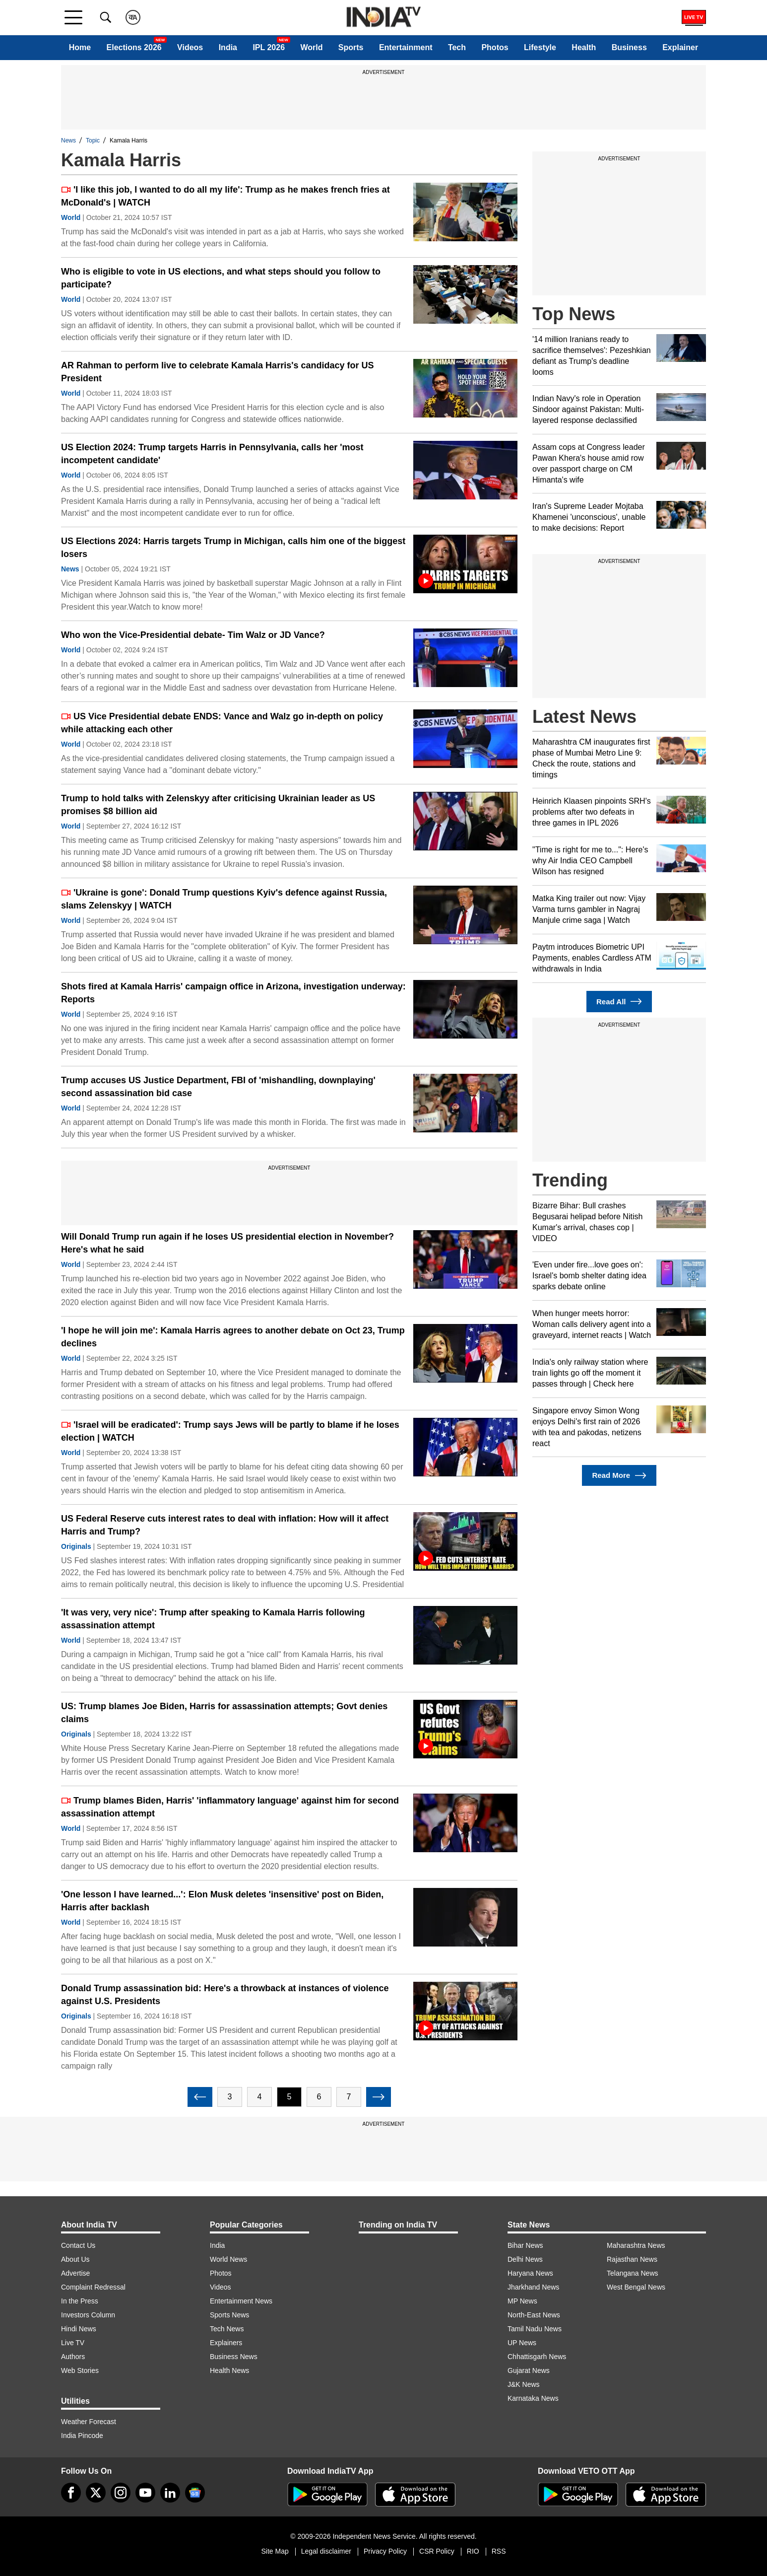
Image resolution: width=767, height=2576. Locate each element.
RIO (473, 2551)
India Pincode (82, 2435)
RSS (499, 2551)
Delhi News (525, 2259)
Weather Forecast (88, 2422)
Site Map (274, 2551)
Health (584, 47)
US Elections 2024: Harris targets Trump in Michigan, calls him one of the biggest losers (233, 547)
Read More (619, 1475)
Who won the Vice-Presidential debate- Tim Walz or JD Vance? (193, 635)
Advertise (75, 2273)
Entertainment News (241, 2301)
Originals (76, 1546)
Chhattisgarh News (537, 2357)
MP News (522, 2301)
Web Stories (80, 2370)
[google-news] (195, 2493)
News (68, 140)
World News (228, 2259)
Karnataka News (533, 2398)
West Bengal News (636, 2287)
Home (80, 47)
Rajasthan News (632, 2259)
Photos (494, 47)
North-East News (534, 2315)
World (311, 47)
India (228, 47)
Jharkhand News (533, 2287)
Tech (457, 47)
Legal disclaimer (326, 2551)
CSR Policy (436, 2551)
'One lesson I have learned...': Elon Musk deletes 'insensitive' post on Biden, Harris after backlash (222, 1900)
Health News (229, 2370)
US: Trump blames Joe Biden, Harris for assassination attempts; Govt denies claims (224, 1712)
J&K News (524, 2384)
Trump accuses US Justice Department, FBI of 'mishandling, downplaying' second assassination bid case (218, 1086)
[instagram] (120, 2493)
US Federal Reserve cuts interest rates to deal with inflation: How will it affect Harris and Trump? (224, 1525)
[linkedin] (170, 2493)
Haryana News (530, 2273)
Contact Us (78, 2245)
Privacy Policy (385, 2551)
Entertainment (406, 47)
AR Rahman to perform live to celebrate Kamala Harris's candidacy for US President (217, 371)
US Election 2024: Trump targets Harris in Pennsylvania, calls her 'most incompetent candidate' (212, 453)
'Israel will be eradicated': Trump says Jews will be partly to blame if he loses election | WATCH (230, 1431)
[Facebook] (71, 2493)
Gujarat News (529, 2370)
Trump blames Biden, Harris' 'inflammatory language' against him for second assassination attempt (230, 1807)
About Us (75, 2259)
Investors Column (88, 2315)
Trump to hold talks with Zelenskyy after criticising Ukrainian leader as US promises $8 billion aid (218, 804)
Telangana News (632, 2273)
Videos (190, 47)
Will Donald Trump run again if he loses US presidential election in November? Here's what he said (227, 1243)
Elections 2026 (134, 47)
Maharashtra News (636, 2245)
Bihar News (525, 2245)
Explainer (680, 47)
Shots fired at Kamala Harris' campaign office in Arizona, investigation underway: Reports (233, 992)
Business (629, 47)
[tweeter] (96, 2493)
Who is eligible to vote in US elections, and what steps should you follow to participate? (221, 278)
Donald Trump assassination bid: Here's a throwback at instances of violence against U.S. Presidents (224, 1994)
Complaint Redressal (93, 2287)
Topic (93, 140)
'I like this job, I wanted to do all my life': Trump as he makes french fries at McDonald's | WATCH (225, 196)
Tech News (227, 2329)
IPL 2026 (269, 47)
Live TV (72, 2343)
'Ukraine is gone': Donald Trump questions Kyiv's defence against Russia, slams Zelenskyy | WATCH (224, 899)
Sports (351, 47)
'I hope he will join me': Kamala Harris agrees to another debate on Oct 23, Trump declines (233, 1336)
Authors (73, 2357)
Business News (233, 2357)
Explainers (226, 2343)
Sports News (229, 2315)
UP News (522, 2343)
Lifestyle (540, 47)
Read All (619, 1001)
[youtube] (145, 2493)
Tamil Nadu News (535, 2329)
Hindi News (78, 2329)
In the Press (79, 2301)
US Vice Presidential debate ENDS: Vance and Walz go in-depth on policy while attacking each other (222, 722)
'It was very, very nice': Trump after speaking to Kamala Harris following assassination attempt (213, 1618)
